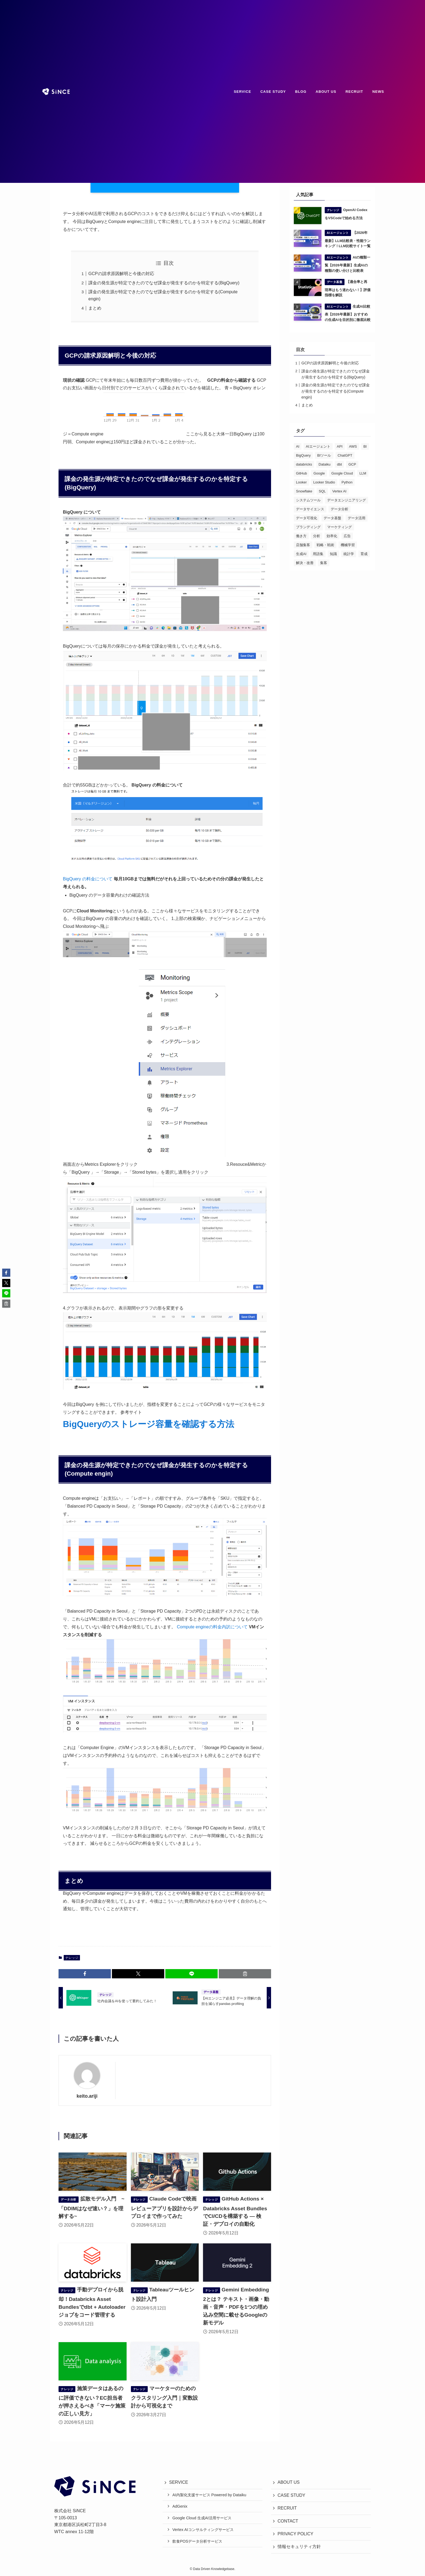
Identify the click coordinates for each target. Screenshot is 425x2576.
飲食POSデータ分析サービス (197, 2541)
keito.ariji (86, 2096)
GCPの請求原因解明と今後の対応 (121, 273)
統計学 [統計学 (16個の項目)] (348, 554)
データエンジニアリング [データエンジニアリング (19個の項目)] (346, 500)
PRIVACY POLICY (295, 2534)
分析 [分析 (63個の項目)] (316, 536)
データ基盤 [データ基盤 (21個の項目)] (332, 518)
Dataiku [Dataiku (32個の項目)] (324, 464)
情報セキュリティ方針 (299, 2546)
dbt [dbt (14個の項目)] (339, 464)
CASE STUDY (273, 91)
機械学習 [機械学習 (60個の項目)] (348, 545)
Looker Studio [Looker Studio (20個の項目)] (324, 482)
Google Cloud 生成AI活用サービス (201, 2518)
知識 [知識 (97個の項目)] (333, 554)
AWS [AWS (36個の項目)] (353, 446)
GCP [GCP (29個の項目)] (352, 464)
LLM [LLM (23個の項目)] (362, 473)
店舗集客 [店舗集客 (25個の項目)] (303, 545)
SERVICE (242, 91)
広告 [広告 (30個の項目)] (347, 536)
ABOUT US (326, 91)
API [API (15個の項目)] (340, 446)
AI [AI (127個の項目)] (297, 446)
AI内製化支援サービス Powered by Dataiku (209, 2495)
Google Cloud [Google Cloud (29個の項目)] (342, 473)
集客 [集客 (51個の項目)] (323, 563)
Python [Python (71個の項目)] (347, 482)
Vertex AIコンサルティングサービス (203, 2529)
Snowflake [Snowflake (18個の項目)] (304, 491)
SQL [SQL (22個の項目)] (322, 491)
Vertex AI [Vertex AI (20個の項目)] (339, 491)
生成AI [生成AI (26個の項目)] (301, 554)
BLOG (301, 91)
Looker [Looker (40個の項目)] (301, 482)
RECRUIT (354, 91)
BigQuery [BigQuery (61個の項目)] (303, 455)
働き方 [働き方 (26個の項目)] (301, 536)
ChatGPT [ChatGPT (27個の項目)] (345, 455)
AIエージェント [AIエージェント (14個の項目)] (318, 446)
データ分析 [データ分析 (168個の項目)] (339, 509)
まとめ (94, 308)
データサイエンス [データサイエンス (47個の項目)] (310, 509)
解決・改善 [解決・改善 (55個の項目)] (305, 563)
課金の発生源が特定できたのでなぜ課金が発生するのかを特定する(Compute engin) (335, 391)
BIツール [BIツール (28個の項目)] (324, 455)
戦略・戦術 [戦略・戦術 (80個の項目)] (325, 545)
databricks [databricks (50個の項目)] (304, 464)
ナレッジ (71, 1958)
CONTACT (288, 2521)
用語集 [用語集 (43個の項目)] (318, 554)
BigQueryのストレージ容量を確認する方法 (148, 1424)
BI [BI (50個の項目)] (365, 446)
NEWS (378, 91)
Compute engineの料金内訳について (212, 1627)
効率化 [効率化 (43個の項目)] (332, 536)
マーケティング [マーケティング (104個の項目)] (339, 527)
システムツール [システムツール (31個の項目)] (308, 500)
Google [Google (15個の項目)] (319, 473)
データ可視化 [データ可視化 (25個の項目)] (306, 518)
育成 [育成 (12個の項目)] (364, 554)
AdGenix (179, 2506)
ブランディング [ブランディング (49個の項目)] (308, 527)
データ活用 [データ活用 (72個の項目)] (356, 518)
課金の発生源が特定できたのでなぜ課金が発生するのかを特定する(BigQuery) (163, 283)
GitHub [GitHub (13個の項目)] (301, 473)
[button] (85, 1973)
